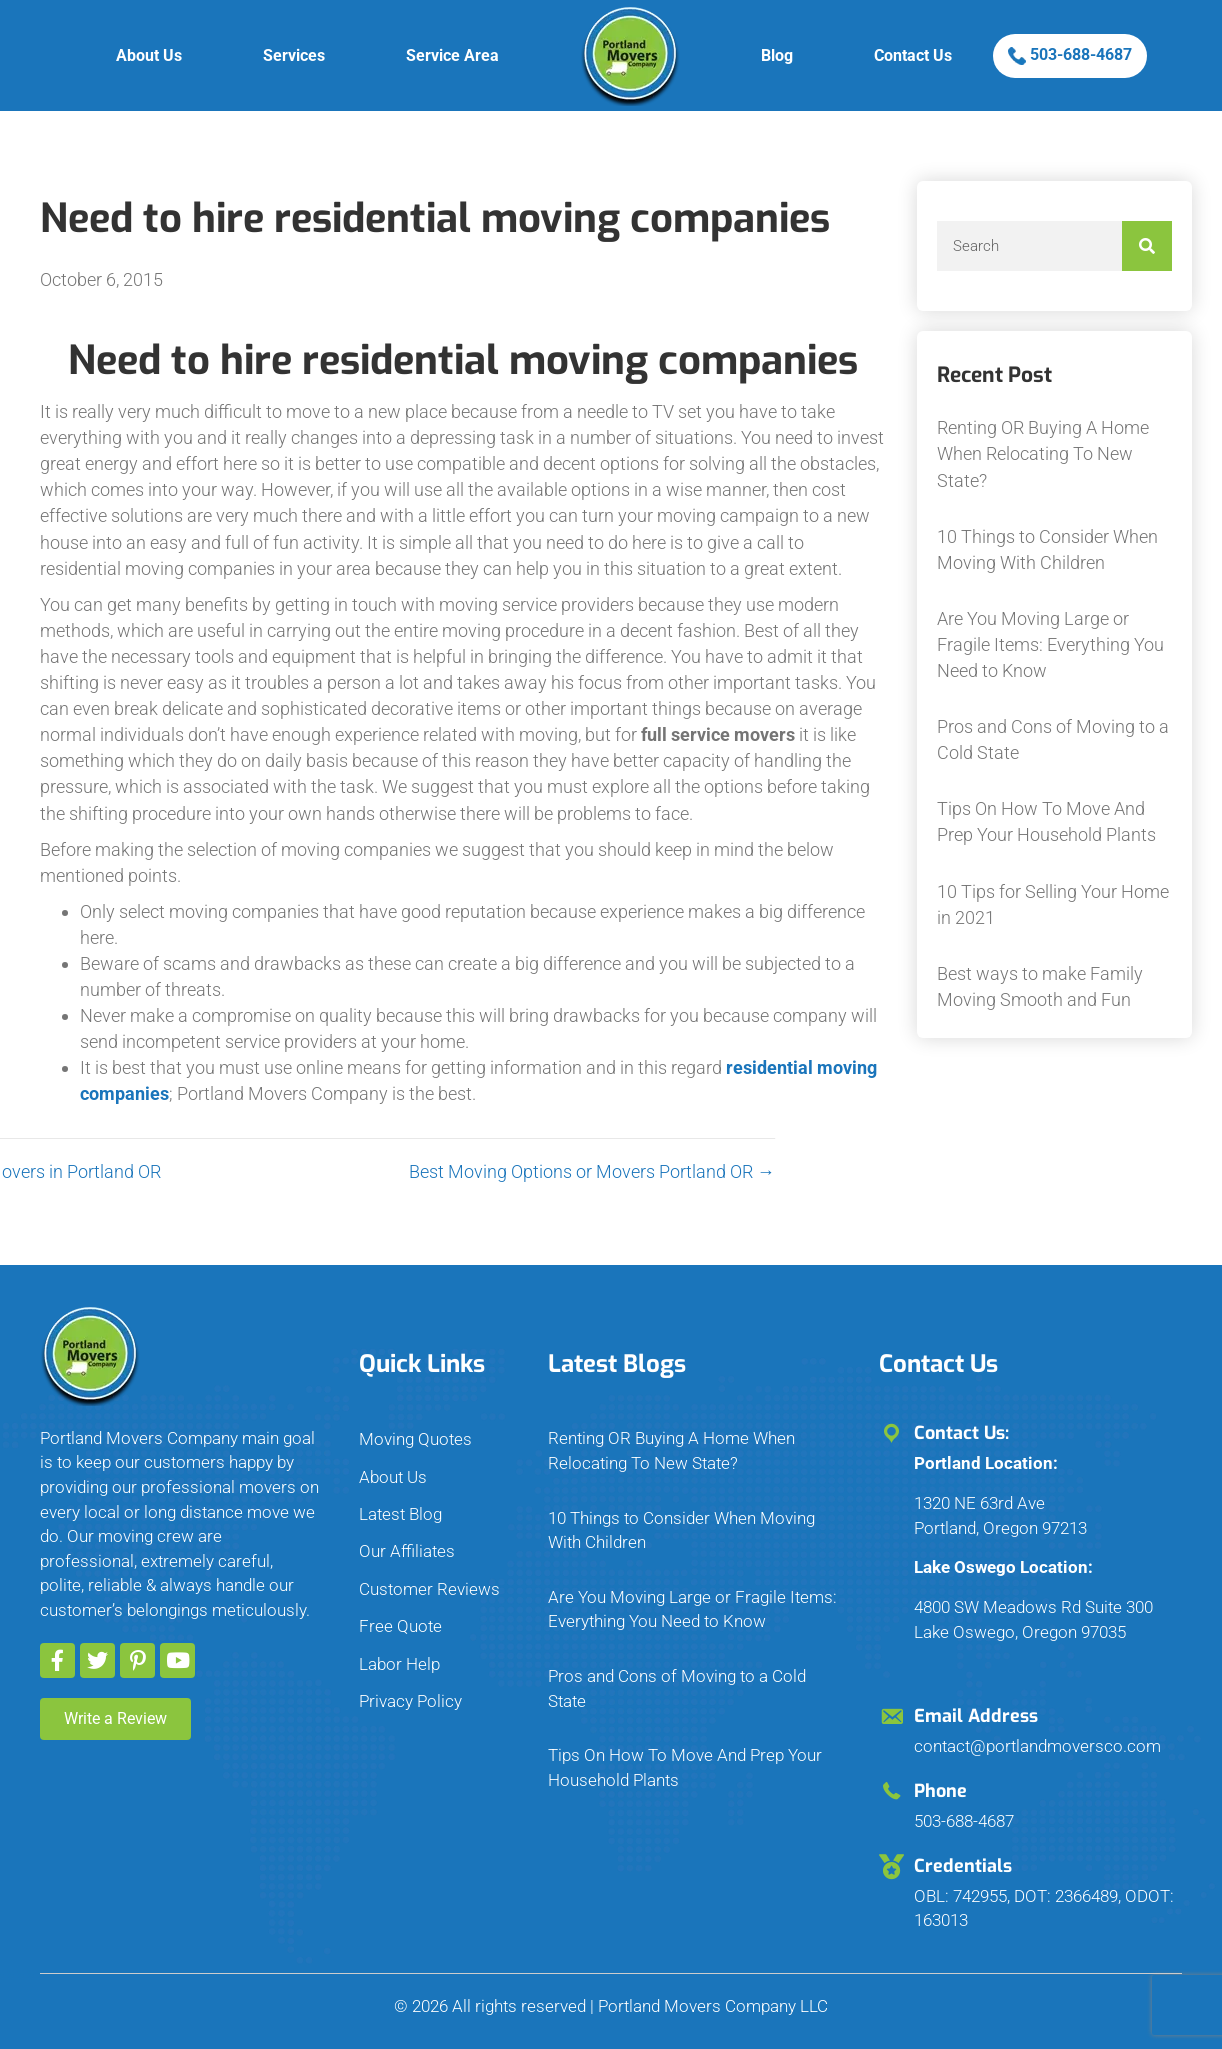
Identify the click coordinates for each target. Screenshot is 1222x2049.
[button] (57, 1660)
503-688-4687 (964, 1821)
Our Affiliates (407, 1551)
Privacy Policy (410, 1701)
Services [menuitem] (294, 55)
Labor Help (399, 1664)
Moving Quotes (415, 1439)
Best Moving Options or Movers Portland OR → (425, 1171)
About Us (393, 1477)
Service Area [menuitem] (452, 55)
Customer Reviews (429, 1589)
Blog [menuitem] (777, 55)
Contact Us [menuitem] (913, 55)
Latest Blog (400, 1514)
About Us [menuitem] (149, 55)
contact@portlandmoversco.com (1037, 1746)
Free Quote (400, 1626)
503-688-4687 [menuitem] (1070, 55)
